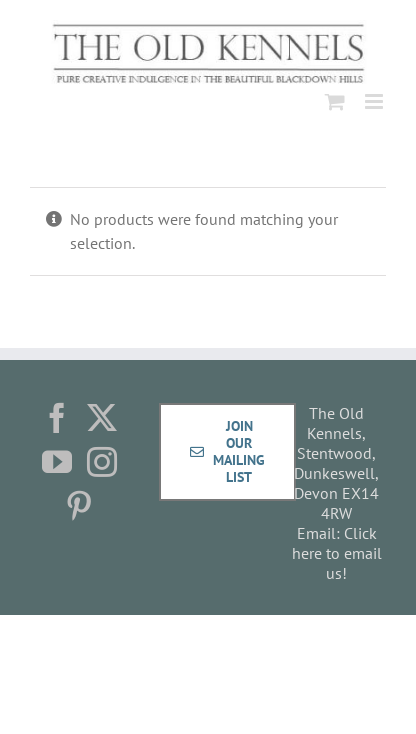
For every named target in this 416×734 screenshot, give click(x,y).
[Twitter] (102, 418)
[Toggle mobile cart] (335, 101)
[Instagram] (102, 462)
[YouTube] (57, 462)
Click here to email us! (337, 553)
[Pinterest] (79, 506)
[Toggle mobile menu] (375, 101)
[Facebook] (57, 418)
